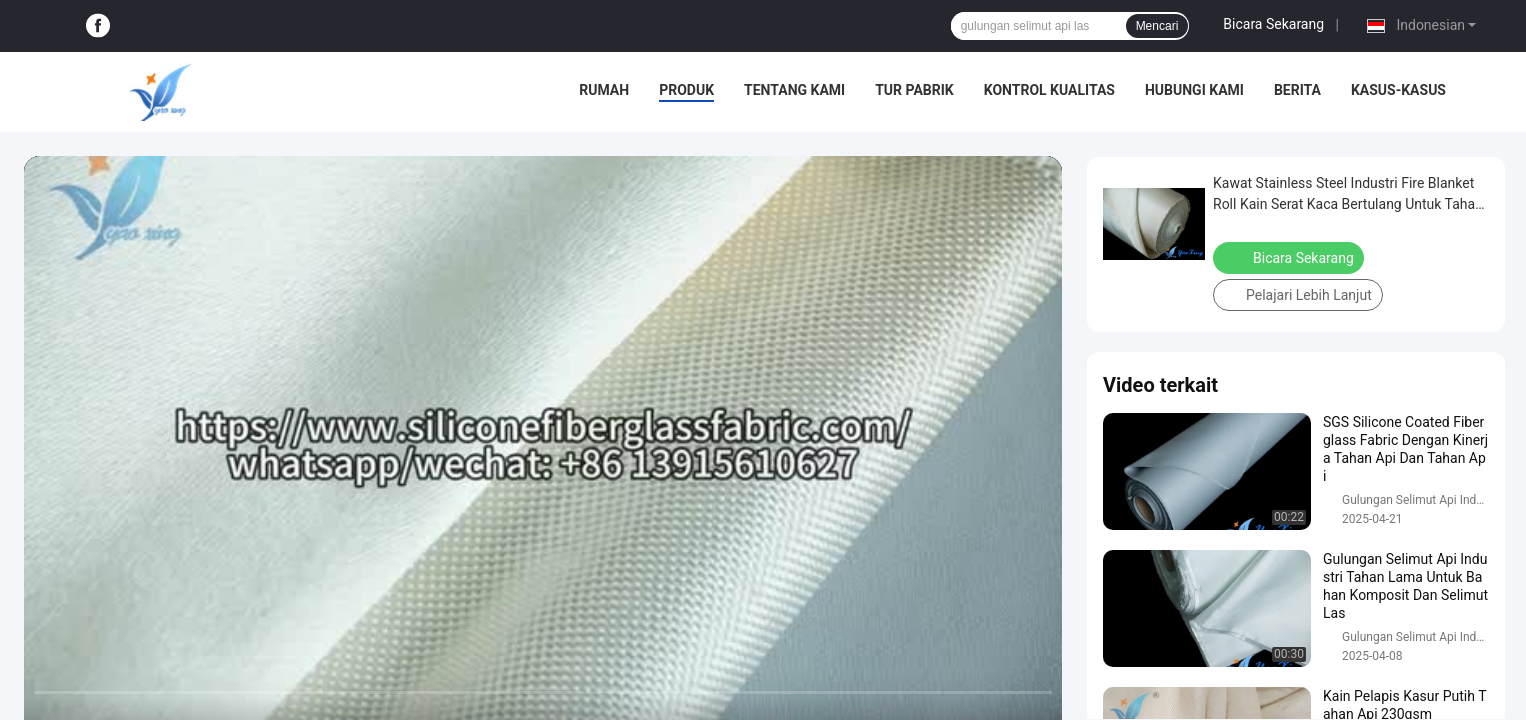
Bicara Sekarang (1273, 24)
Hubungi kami (1194, 90)
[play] (543, 448)
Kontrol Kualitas (1049, 90)
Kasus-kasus (1398, 90)
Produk (686, 90)
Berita (1297, 90)
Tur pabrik (914, 90)
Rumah (604, 90)
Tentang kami (794, 90)
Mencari (1157, 26)
